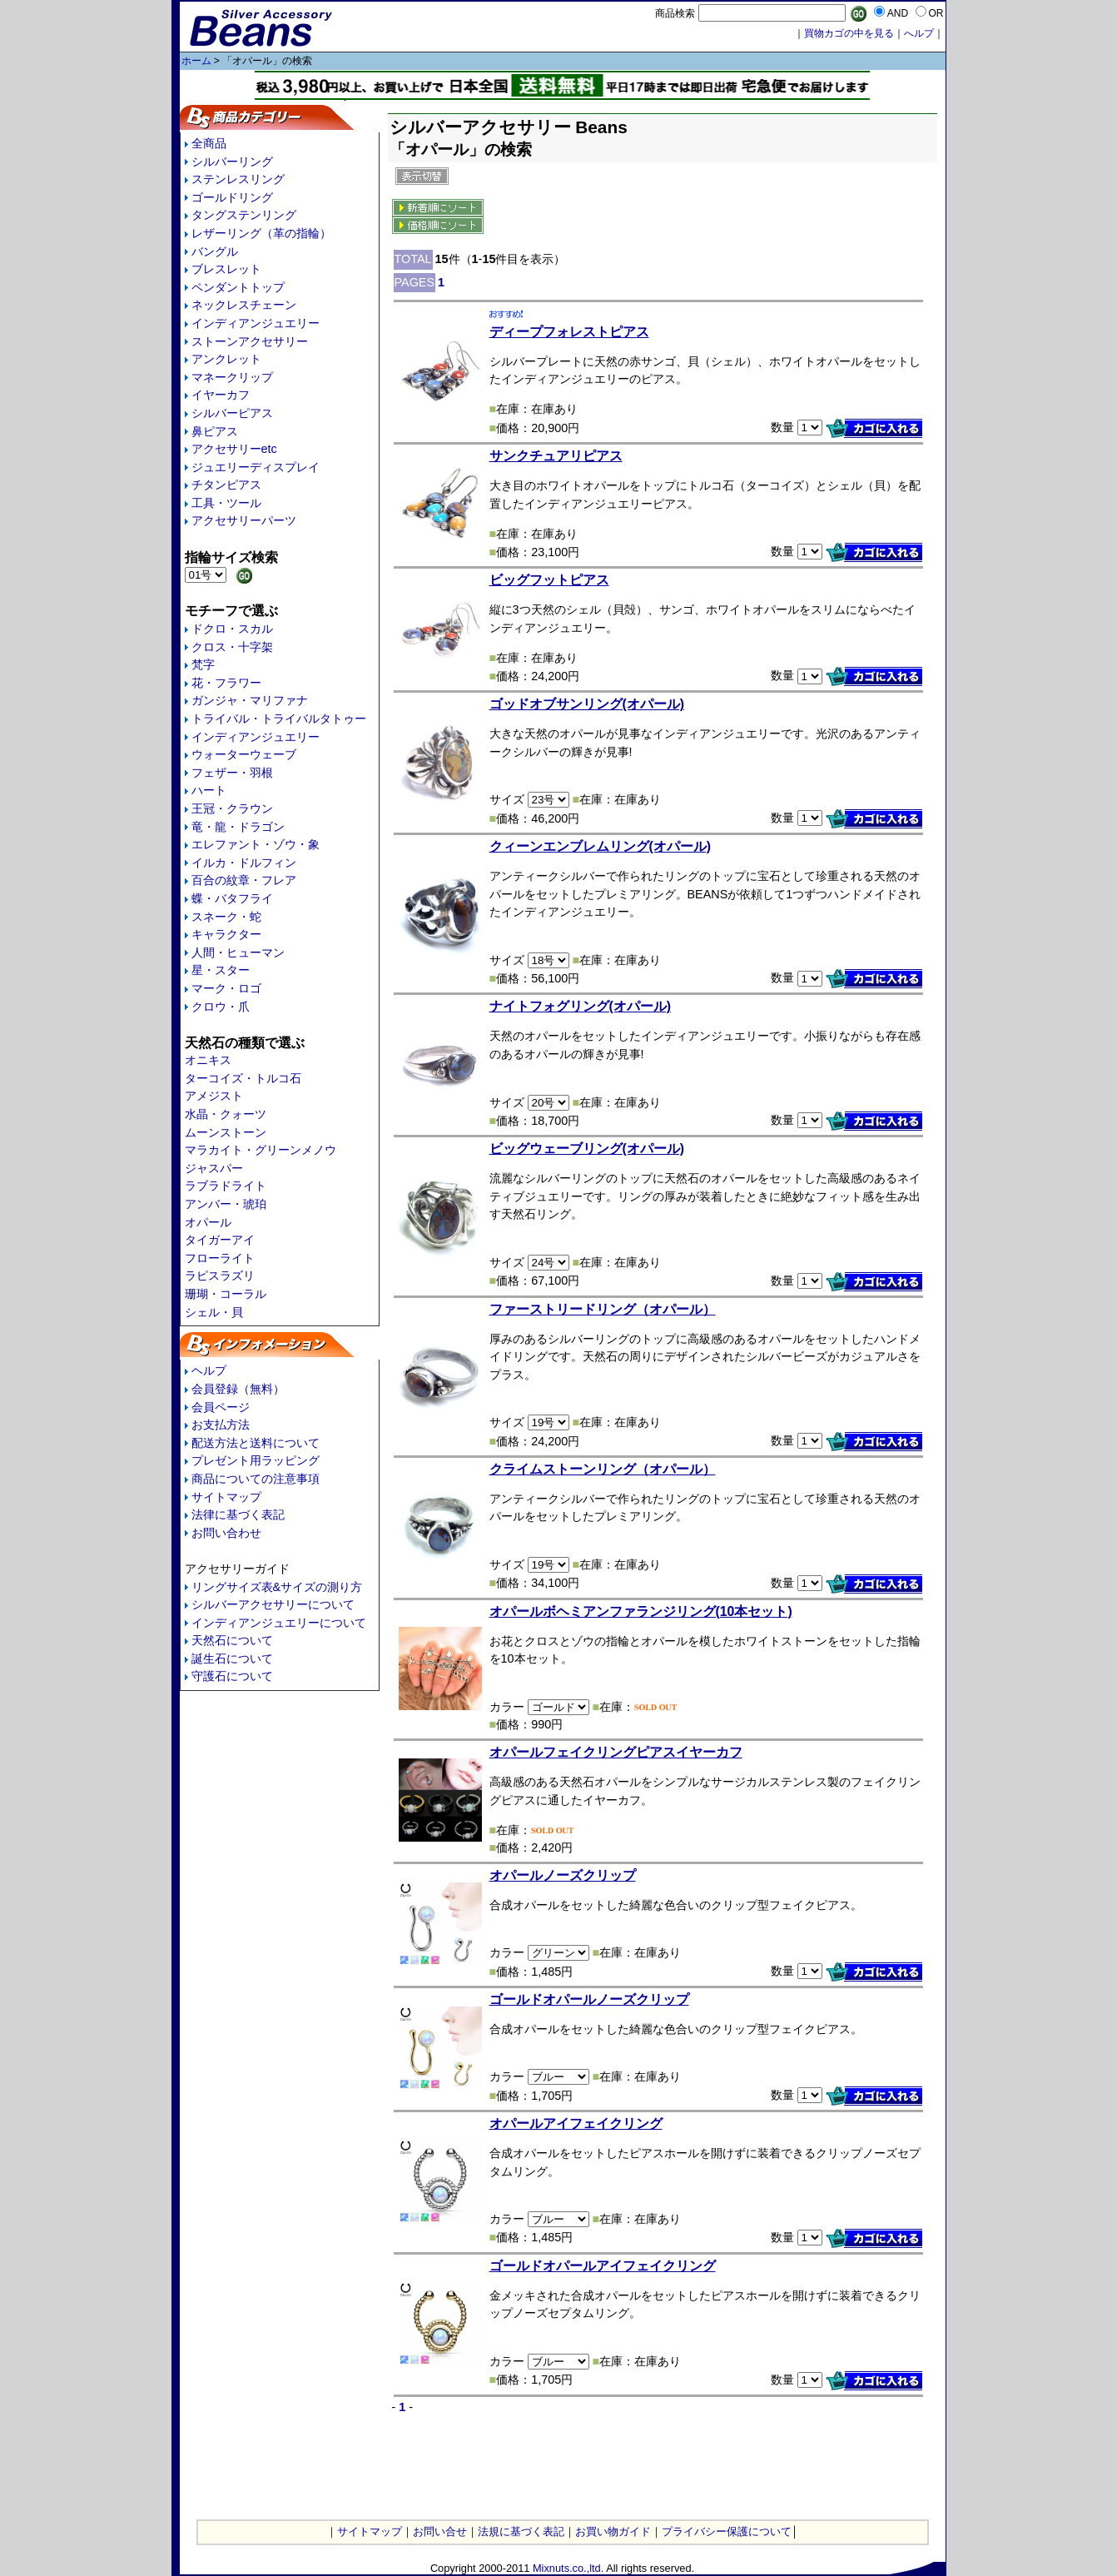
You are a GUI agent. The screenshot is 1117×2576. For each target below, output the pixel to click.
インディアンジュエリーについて (278, 1622)
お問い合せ (440, 2531)
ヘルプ (208, 1370)
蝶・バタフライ (232, 898)
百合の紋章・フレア (243, 880)
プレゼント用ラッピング (255, 1460)
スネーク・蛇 (226, 916)
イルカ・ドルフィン (243, 862)
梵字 (203, 664)
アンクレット (226, 359)
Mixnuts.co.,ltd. (568, 2568)
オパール (208, 1222)
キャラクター (226, 934)
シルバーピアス (232, 413)
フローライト (220, 1258)
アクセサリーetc (234, 448)
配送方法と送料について (255, 1443)
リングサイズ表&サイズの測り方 (277, 1587)
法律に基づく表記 (238, 1514)
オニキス (208, 1060)
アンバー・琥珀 (225, 1204)
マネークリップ (232, 377)
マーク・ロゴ (226, 988)
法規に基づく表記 (521, 2531)
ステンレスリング (238, 179)
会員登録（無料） (238, 1388)
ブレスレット (226, 269)
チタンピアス (226, 484)
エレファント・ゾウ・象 (255, 844)
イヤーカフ (220, 394)
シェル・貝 (214, 1312)
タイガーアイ (220, 1239)
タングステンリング (243, 214)
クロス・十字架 (232, 647)
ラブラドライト (225, 1185)
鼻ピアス (214, 431)
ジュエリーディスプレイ (255, 467)
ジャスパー (214, 1168)
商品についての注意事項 (255, 1478)
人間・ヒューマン (238, 952)
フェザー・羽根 (232, 772)
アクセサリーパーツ (243, 520)
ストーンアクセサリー (249, 341)
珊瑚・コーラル (225, 1293)
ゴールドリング (232, 197)
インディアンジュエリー (255, 323)
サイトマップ (226, 1497)
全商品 (208, 143)
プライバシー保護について (727, 2531)
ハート (208, 790)
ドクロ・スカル (232, 628)
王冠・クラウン (232, 808)
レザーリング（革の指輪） (261, 233)
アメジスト (214, 1095)
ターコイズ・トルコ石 (243, 1078)
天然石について (232, 1640)
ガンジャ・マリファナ (249, 700)
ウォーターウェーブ (243, 754)
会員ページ (220, 1407)
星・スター (220, 970)
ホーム (196, 61)
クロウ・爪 (220, 1006)
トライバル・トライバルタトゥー (278, 718)
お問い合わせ (226, 1532)
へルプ (919, 33)
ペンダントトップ (238, 287)
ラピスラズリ (220, 1275)
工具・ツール (226, 503)
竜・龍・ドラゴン (238, 826)
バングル (214, 251)
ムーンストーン (225, 1132)
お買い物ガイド (613, 2531)
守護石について (232, 1676)
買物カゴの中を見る (849, 33)
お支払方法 (220, 1424)
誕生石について (232, 1658)
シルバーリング (232, 161)
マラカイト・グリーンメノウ (260, 1149)
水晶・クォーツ (225, 1114)
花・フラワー (226, 682)
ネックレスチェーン (243, 304)
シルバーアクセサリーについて (273, 1604)
